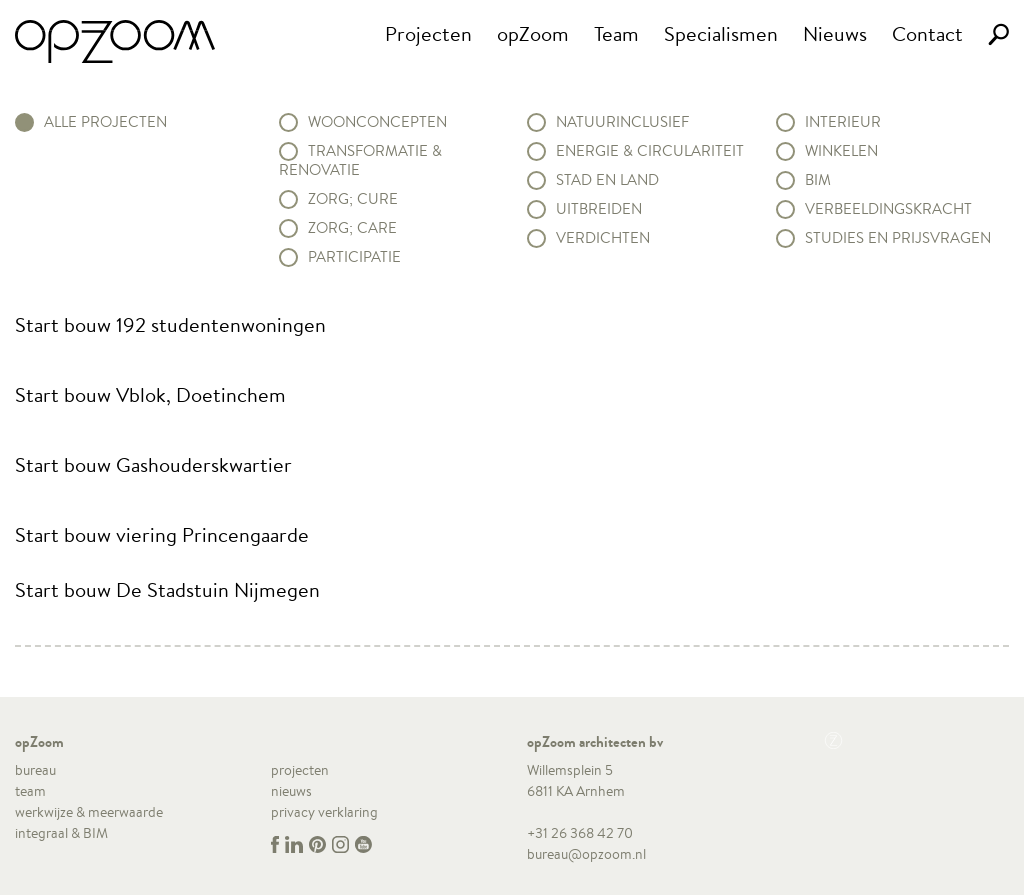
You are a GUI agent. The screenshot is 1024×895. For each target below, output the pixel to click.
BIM (818, 180)
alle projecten (105, 122)
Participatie (354, 257)
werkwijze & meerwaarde (89, 812)
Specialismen (721, 33)
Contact (927, 33)
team (30, 791)
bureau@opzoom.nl (586, 854)
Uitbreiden (599, 209)
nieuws (291, 791)
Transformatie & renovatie (360, 160)
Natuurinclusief (622, 122)
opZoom (533, 33)
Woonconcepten (377, 122)
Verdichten (603, 238)
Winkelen (841, 151)
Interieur (843, 122)
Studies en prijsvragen (898, 238)
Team (616, 33)
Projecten (428, 33)
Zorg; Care (352, 228)
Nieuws (835, 33)
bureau (35, 770)
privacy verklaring (324, 812)
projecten (300, 770)
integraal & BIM (61, 833)
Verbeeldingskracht (888, 209)
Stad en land (607, 180)
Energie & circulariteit (650, 151)
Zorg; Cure (353, 199)
